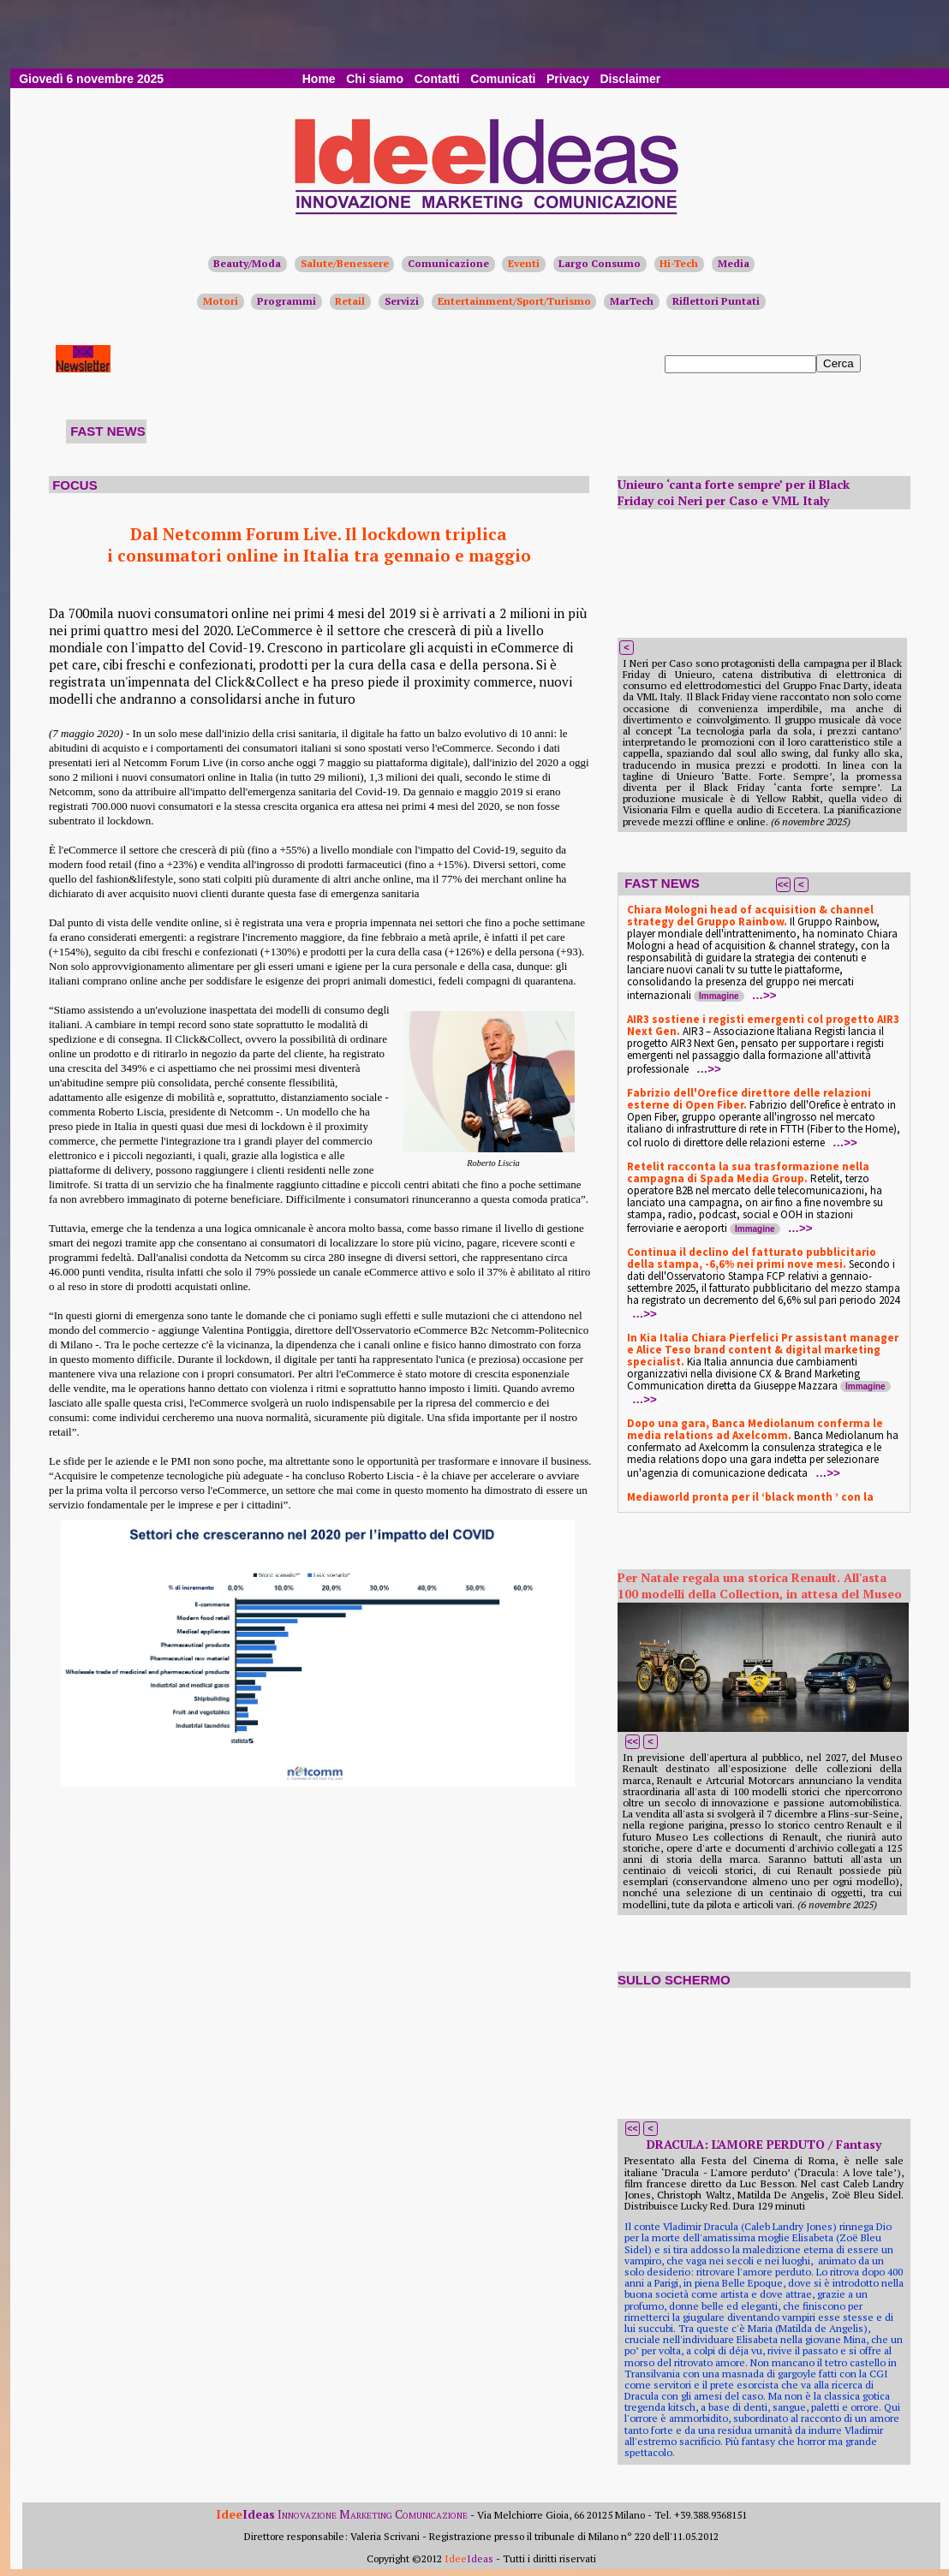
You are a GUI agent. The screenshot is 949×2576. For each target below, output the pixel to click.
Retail (350, 300)
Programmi (286, 300)
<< (783, 884)
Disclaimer (630, 79)
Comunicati (502, 79)
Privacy (567, 79)
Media (733, 263)
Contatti (437, 79)
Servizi (402, 300)
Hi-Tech (679, 263)
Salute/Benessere (345, 263)
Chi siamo (374, 79)
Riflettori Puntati (716, 300)
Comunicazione (448, 263)
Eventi (524, 263)
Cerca (838, 363)
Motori (220, 300)
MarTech (632, 300)
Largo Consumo (599, 263)
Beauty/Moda (247, 263)
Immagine (719, 996)
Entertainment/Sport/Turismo (514, 300)
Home (319, 79)
